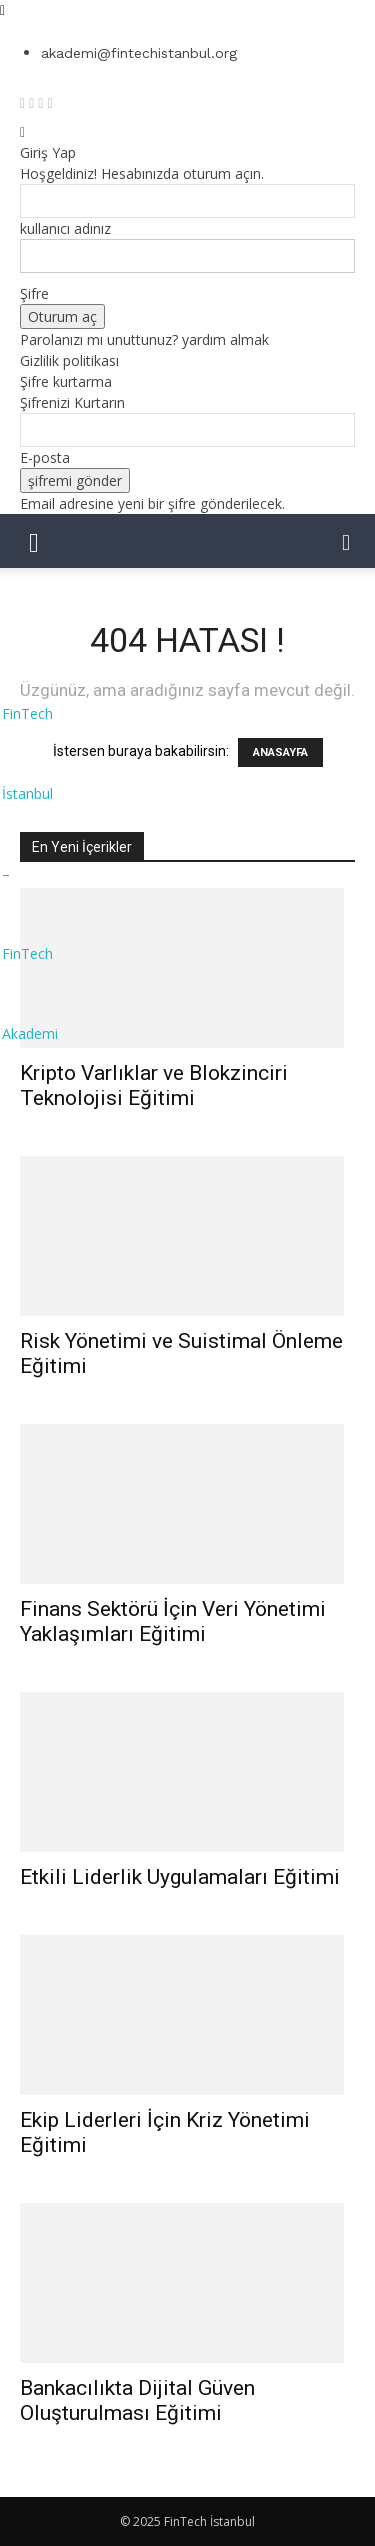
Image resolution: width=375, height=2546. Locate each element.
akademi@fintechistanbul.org (139, 53)
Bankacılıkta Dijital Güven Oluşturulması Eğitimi (137, 2400)
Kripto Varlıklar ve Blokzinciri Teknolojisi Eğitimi (154, 1085)
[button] (347, 541)
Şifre (34, 293)
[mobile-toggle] (34, 541)
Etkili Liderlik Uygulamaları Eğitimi (180, 1877)
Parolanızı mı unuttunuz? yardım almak (144, 339)
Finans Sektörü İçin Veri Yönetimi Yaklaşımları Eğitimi (173, 1621)
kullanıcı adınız (65, 228)
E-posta (45, 457)
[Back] (22, 131)
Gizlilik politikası (69, 360)
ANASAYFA (280, 752)
